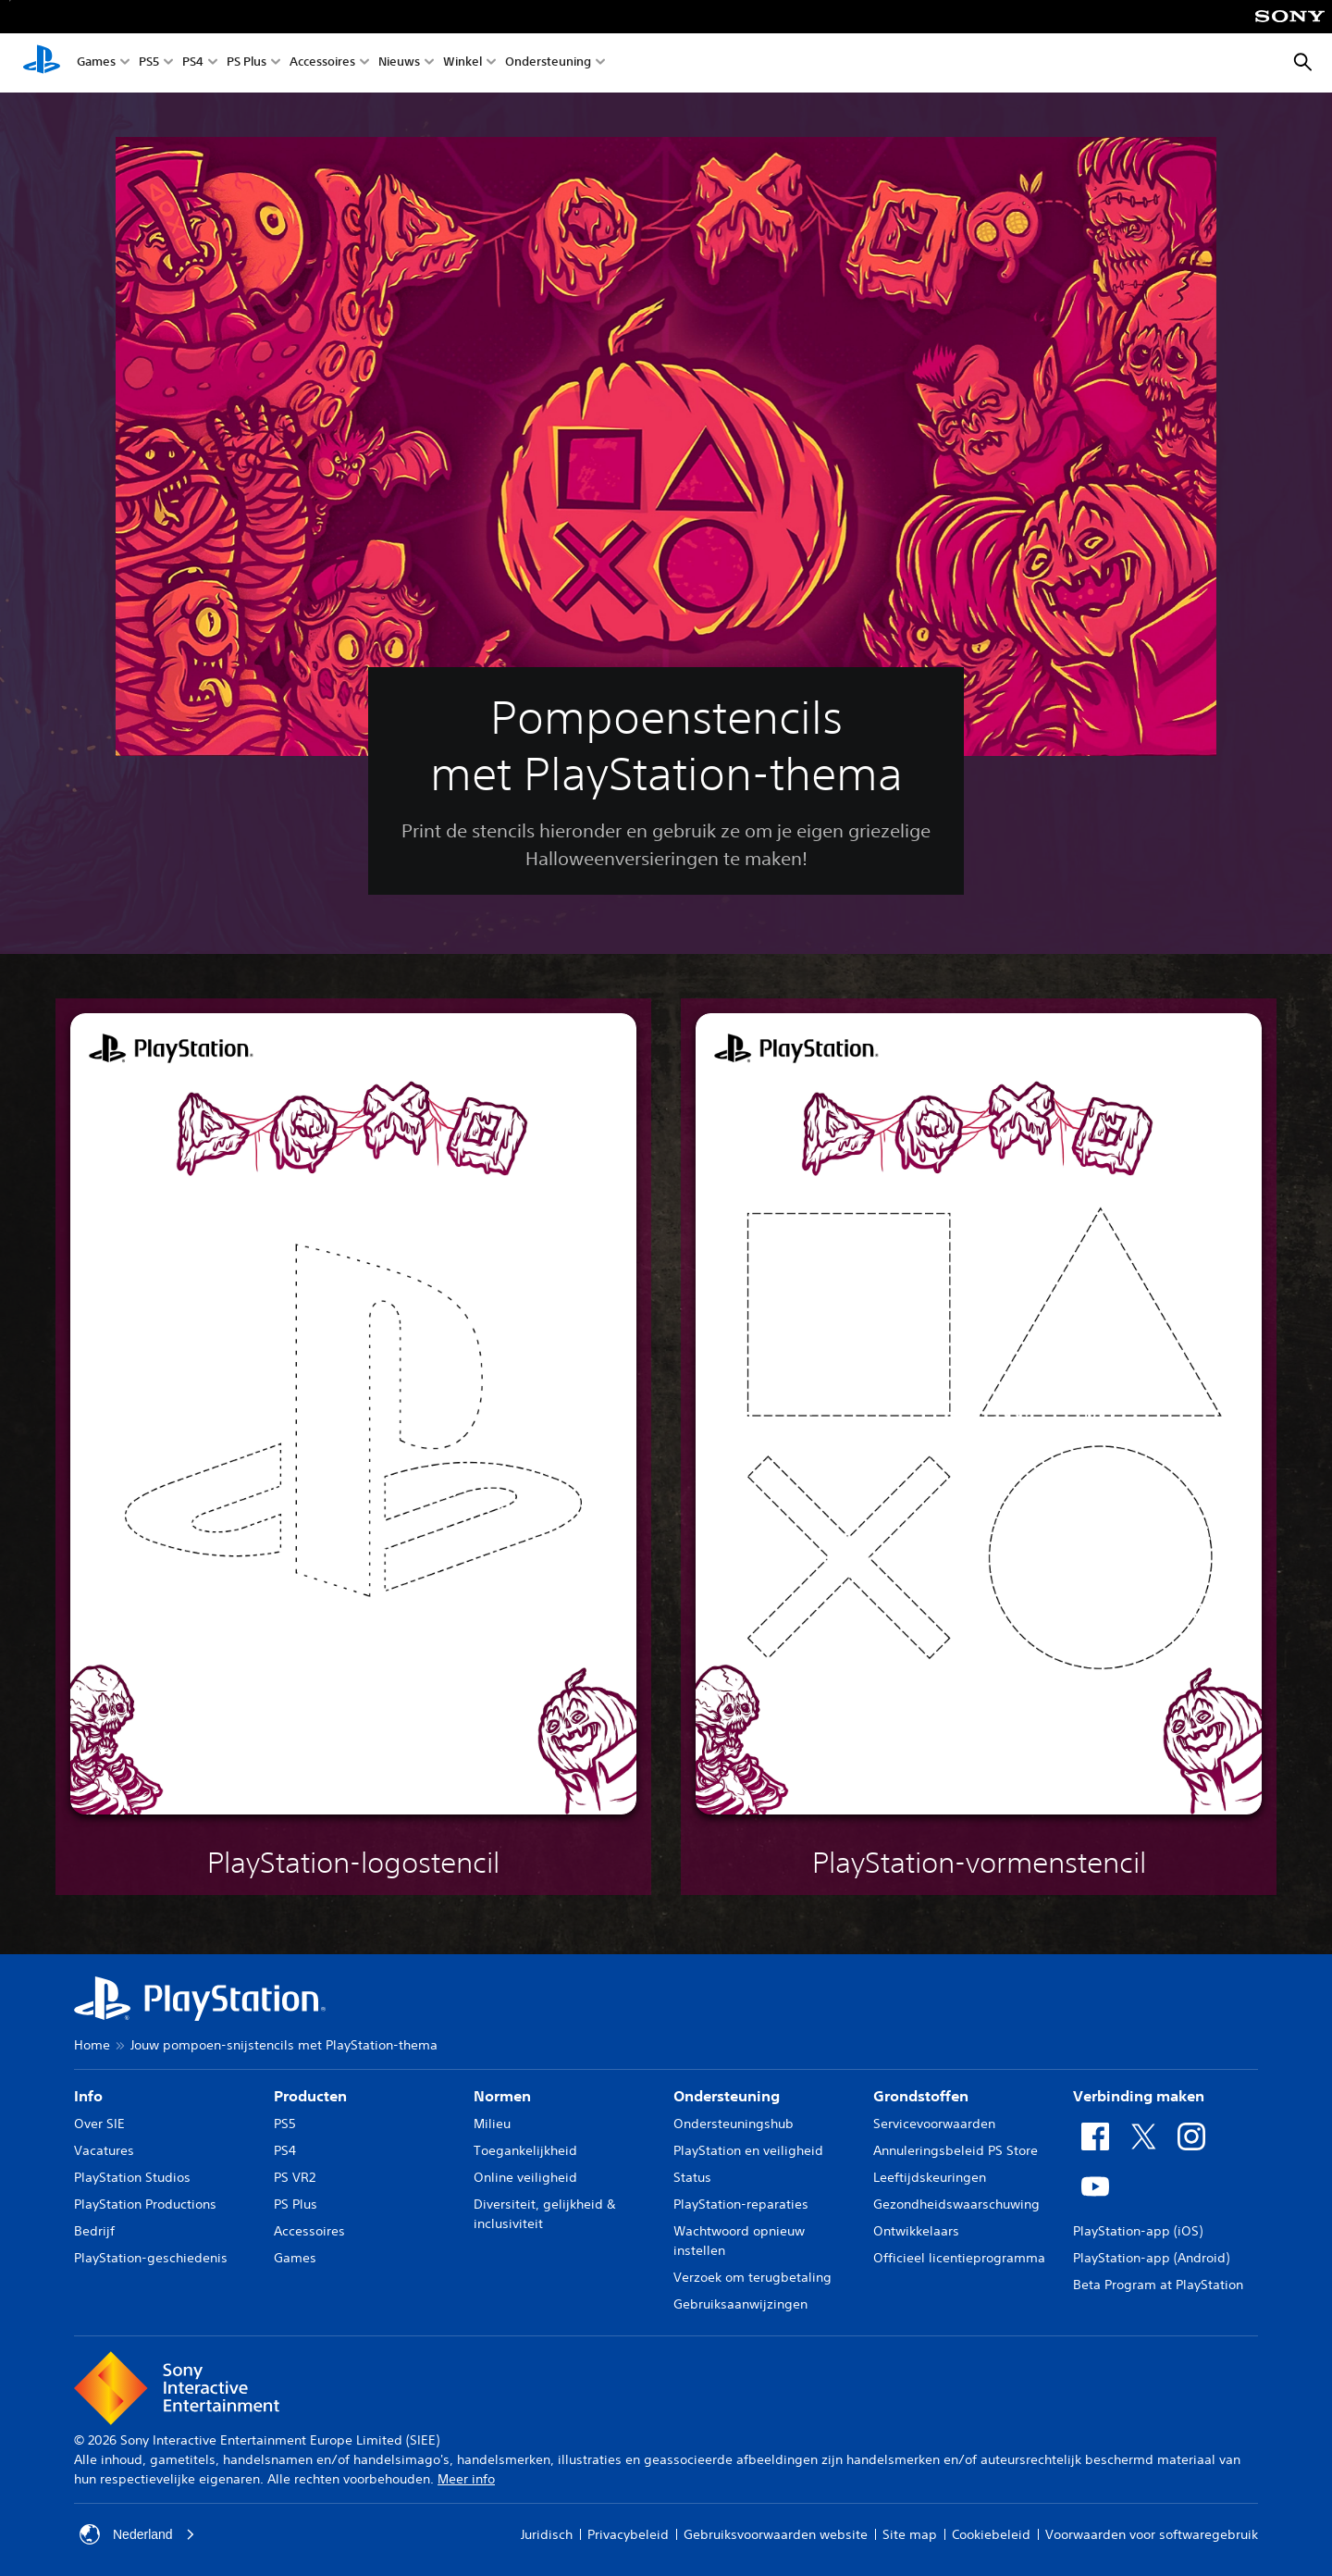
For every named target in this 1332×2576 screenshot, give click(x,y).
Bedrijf (94, 2231)
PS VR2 (294, 2177)
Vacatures (104, 2150)
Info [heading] (88, 2096)
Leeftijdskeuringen (929, 2177)
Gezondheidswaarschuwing (956, 2204)
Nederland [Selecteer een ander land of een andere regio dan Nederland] (137, 2534)
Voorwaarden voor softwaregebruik (1151, 2534)
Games (96, 63)
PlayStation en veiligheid (748, 2150)
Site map (909, 2534)
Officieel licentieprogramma (959, 2257)
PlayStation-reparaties (740, 2204)
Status (692, 2177)
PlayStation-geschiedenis (151, 2257)
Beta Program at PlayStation (1158, 2284)
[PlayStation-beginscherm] (41, 63)
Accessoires (322, 63)
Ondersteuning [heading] (726, 2096)
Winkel (462, 63)
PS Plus (246, 63)
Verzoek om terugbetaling (752, 2277)
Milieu (492, 2123)
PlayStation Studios (132, 2177)
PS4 (193, 63)
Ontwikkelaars (916, 2231)
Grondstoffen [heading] (920, 2096)
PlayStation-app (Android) (1151, 2257)
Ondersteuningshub (733, 2123)
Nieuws (399, 63)
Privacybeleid (628, 2534)
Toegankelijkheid (525, 2150)
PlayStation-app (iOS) (1137, 2231)
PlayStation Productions (145, 2204)
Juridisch (547, 2534)
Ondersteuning (548, 63)
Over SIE (99, 2123)
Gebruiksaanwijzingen (740, 2304)
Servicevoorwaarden (934, 2123)
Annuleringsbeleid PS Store (955, 2150)
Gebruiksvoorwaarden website (776, 2534)
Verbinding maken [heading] (1138, 2096)
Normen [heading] (502, 2096)
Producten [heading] (310, 2096)
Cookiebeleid (991, 2534)
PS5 (149, 63)
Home (92, 2045)
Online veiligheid (525, 2177)
